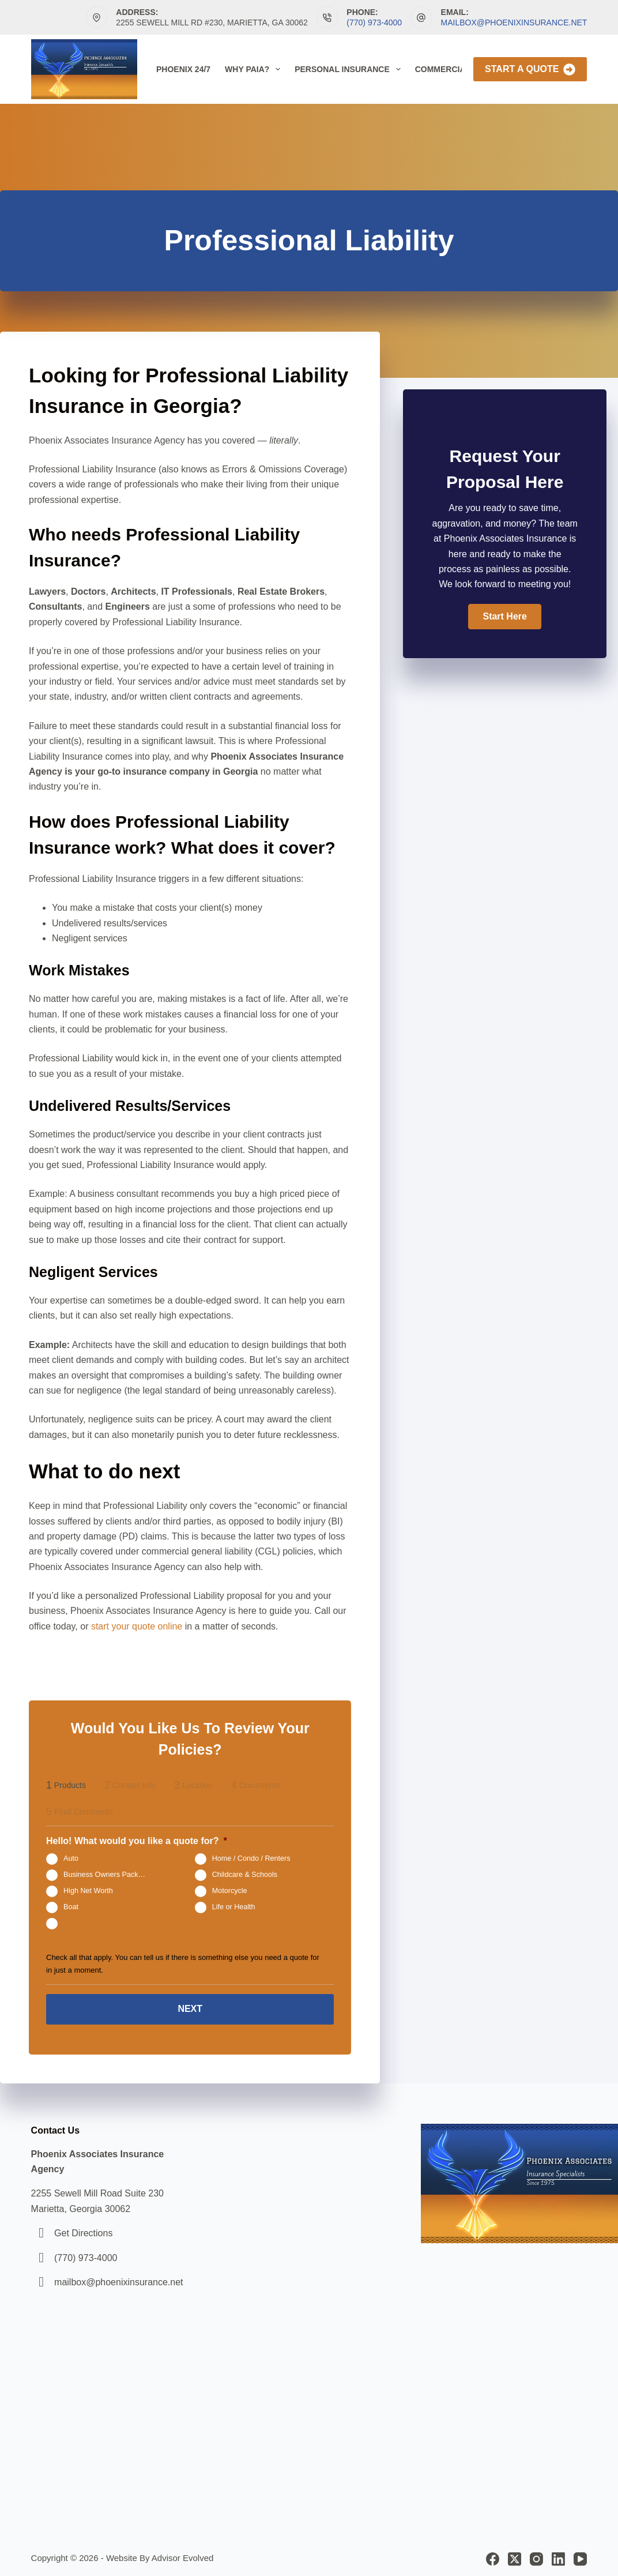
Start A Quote (530, 69)
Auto (70, 1858)
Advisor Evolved (183, 2554)
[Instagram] (536, 2555)
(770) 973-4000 (374, 22)
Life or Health (233, 1907)
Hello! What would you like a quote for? (136, 1841)
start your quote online (136, 1626)
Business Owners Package (106, 1875)
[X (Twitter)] (514, 2555)
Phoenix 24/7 (183, 69)
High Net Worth (88, 1891)
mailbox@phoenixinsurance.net (514, 22)
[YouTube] (580, 2555)
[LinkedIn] (558, 2555)
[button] (504, 616)
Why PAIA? (255, 69)
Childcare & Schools (244, 1875)
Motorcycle (229, 1891)
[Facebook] (492, 2555)
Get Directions (83, 2229)
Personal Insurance (350, 69)
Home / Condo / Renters (251, 1858)
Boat (70, 1907)
